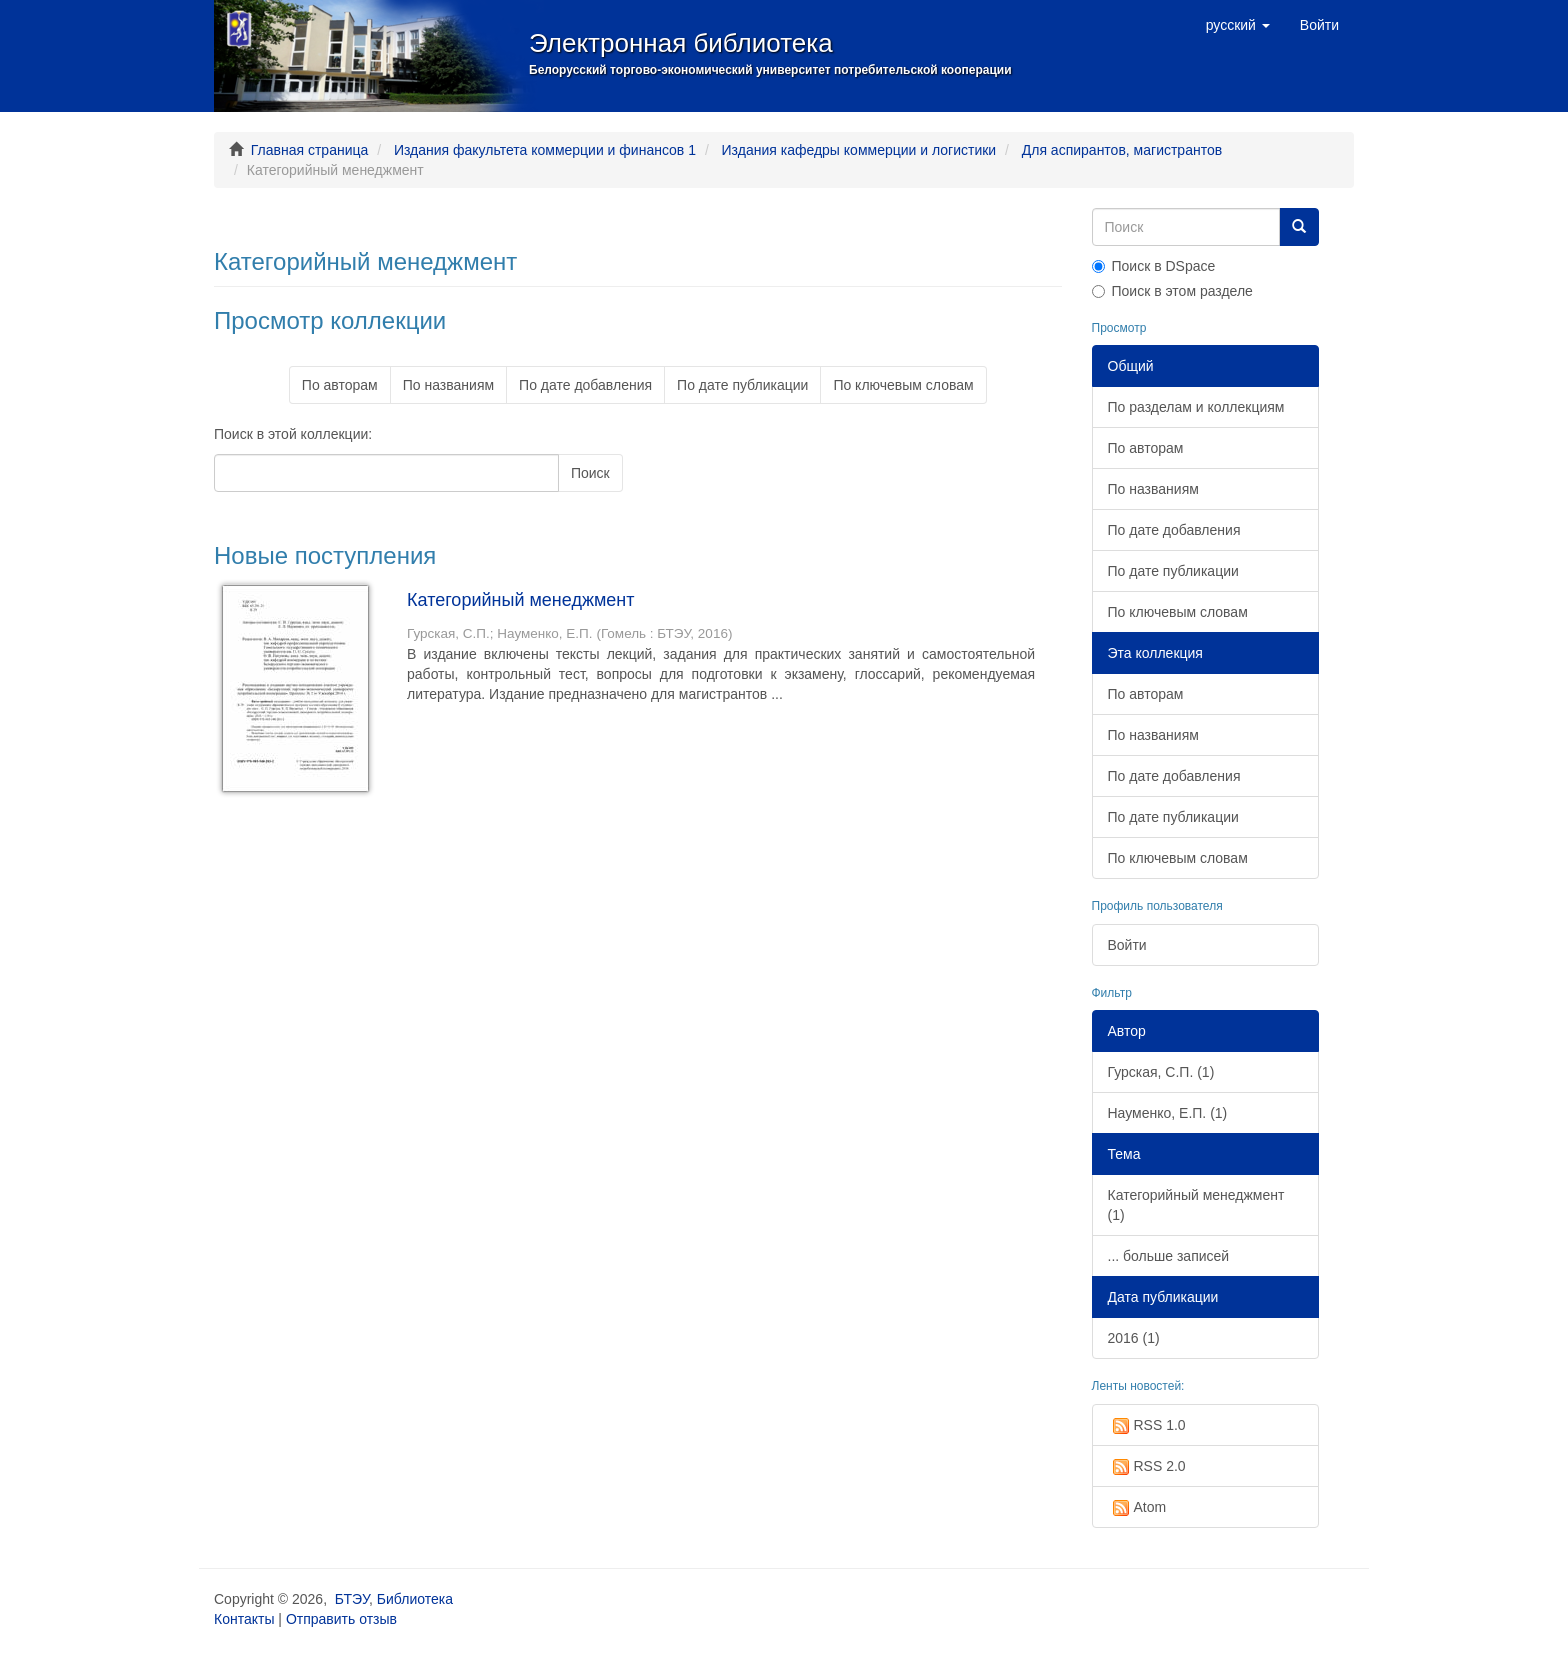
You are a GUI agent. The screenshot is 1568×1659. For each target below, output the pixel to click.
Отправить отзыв (341, 1619)
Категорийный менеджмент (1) (1196, 1205)
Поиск (590, 473)
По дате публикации (742, 385)
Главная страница (310, 150)
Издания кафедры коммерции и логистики (859, 150)
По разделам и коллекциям (1196, 407)
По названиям (448, 385)
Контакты (244, 1619)
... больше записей (1169, 1256)
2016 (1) (1134, 1338)
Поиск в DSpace (1154, 266)
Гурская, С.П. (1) (1161, 1072)
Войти (1127, 945)
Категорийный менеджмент (520, 600)
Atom (1137, 1508)
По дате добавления (585, 385)
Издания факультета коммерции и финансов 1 (545, 150)
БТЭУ (352, 1599)
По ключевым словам (903, 385)
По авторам (340, 385)
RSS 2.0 (1147, 1467)
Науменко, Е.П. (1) (1168, 1113)
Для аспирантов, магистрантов (1122, 150)
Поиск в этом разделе (1172, 291)
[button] (1238, 25)
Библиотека (415, 1599)
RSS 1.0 (1147, 1426)
